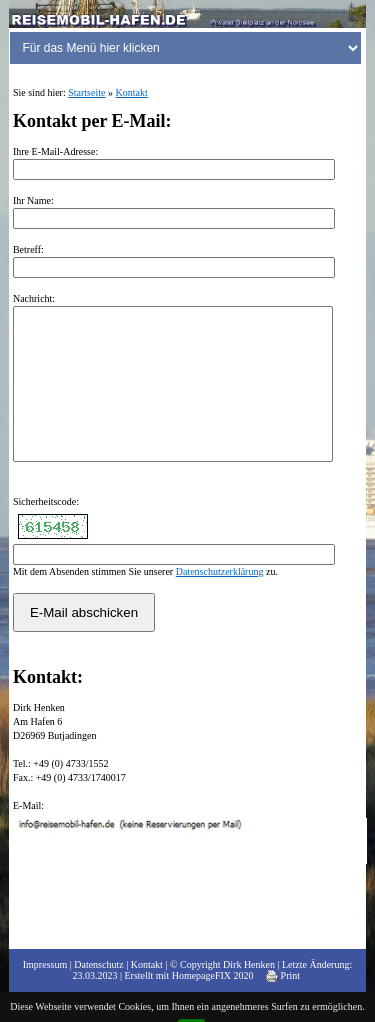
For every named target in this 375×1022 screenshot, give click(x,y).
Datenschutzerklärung (220, 601)
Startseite (86, 92)
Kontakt (131, 92)
